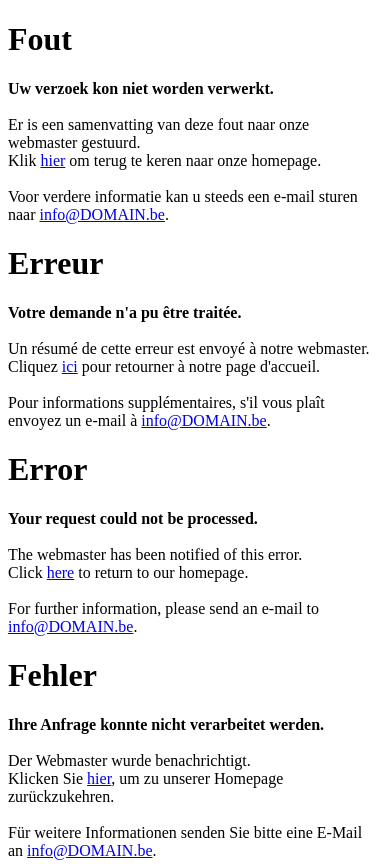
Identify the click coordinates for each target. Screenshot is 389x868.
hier (52, 160)
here (61, 572)
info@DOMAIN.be (102, 214)
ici (70, 366)
